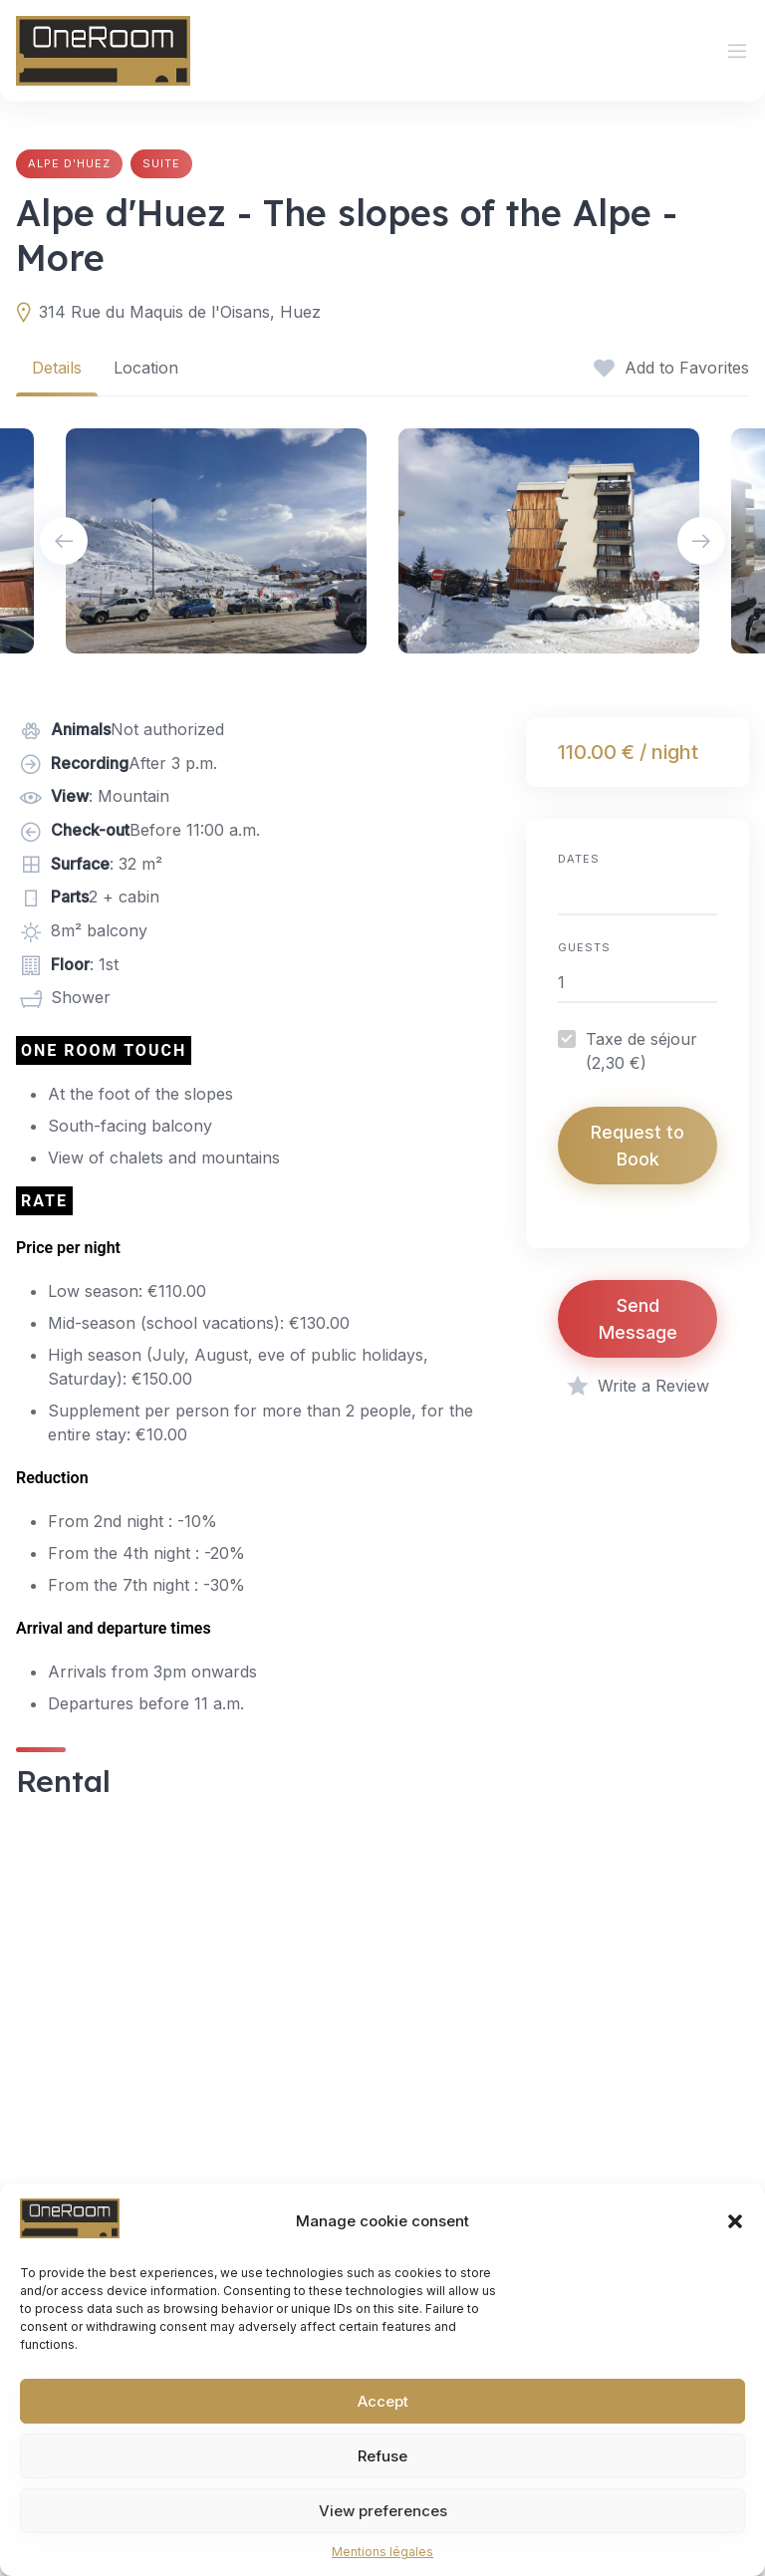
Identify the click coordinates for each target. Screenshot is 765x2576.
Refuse (382, 2456)
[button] (735, 2221)
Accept (383, 2401)
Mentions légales (382, 2551)
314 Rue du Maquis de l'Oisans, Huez (180, 312)
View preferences (383, 2510)
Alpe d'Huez (69, 163)
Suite (161, 163)
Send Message (638, 1319)
